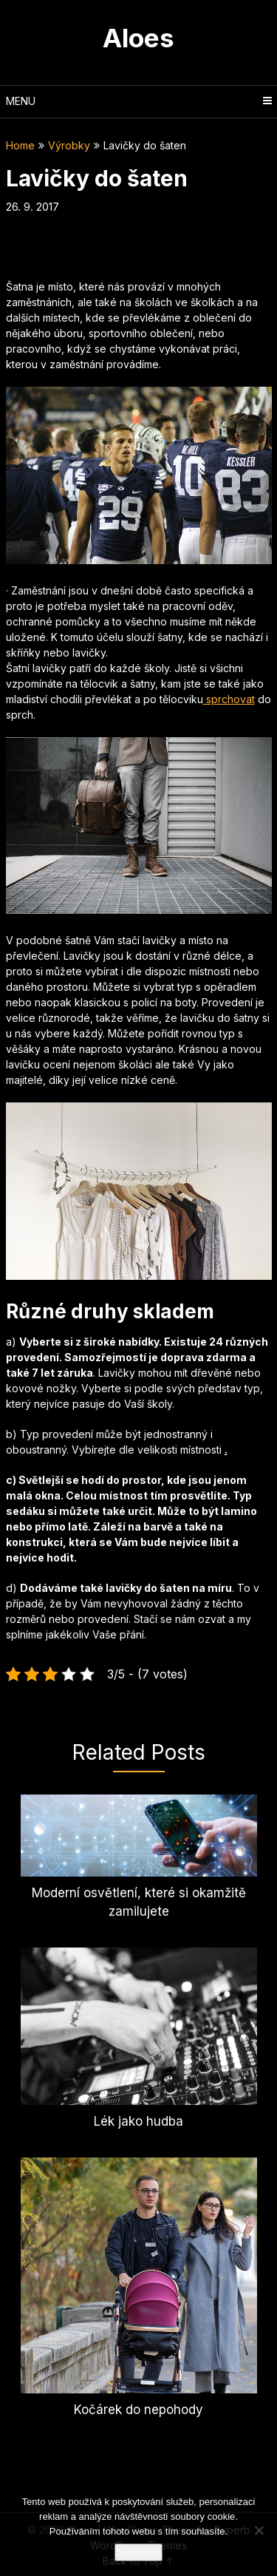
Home (20, 145)
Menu (20, 101)
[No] (258, 2530)
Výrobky (69, 145)
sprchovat (229, 699)
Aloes (138, 37)
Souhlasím (138, 2552)
